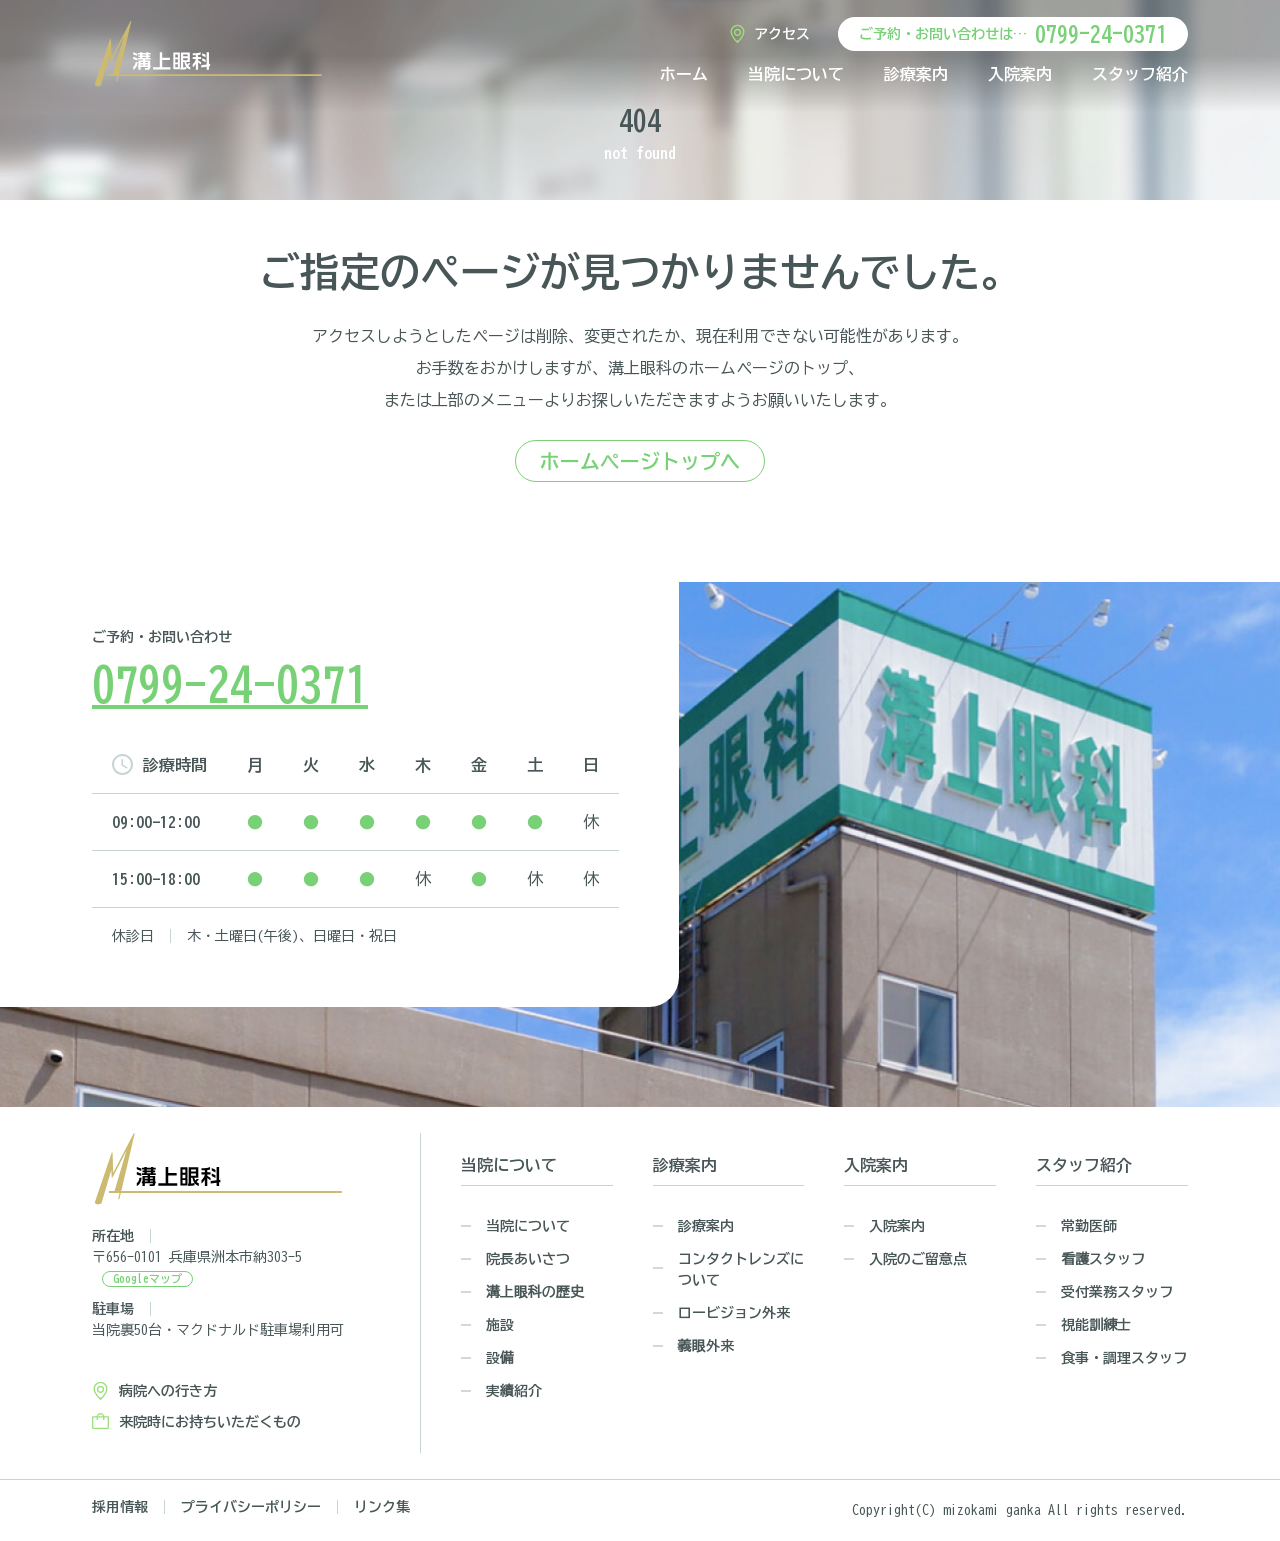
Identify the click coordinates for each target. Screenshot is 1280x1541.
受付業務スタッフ (1117, 1292)
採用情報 (120, 1507)
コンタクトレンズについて (741, 1269)
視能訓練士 (1096, 1325)
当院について (796, 74)
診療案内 (916, 74)
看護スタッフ (1103, 1259)
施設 (500, 1325)
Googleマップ (147, 1278)
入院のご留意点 (918, 1259)
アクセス (782, 34)
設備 (500, 1358)
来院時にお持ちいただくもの (210, 1422)
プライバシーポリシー (251, 1507)
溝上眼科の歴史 (535, 1292)
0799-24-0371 (1101, 34)
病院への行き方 (168, 1391)
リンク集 (382, 1507)
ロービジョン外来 (734, 1313)
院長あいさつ (528, 1259)
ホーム (684, 74)
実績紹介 (514, 1391)
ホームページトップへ (640, 461)
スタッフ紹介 (1140, 74)
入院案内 (1020, 74)
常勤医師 (1089, 1226)
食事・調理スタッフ (1124, 1358)
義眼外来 (706, 1346)
